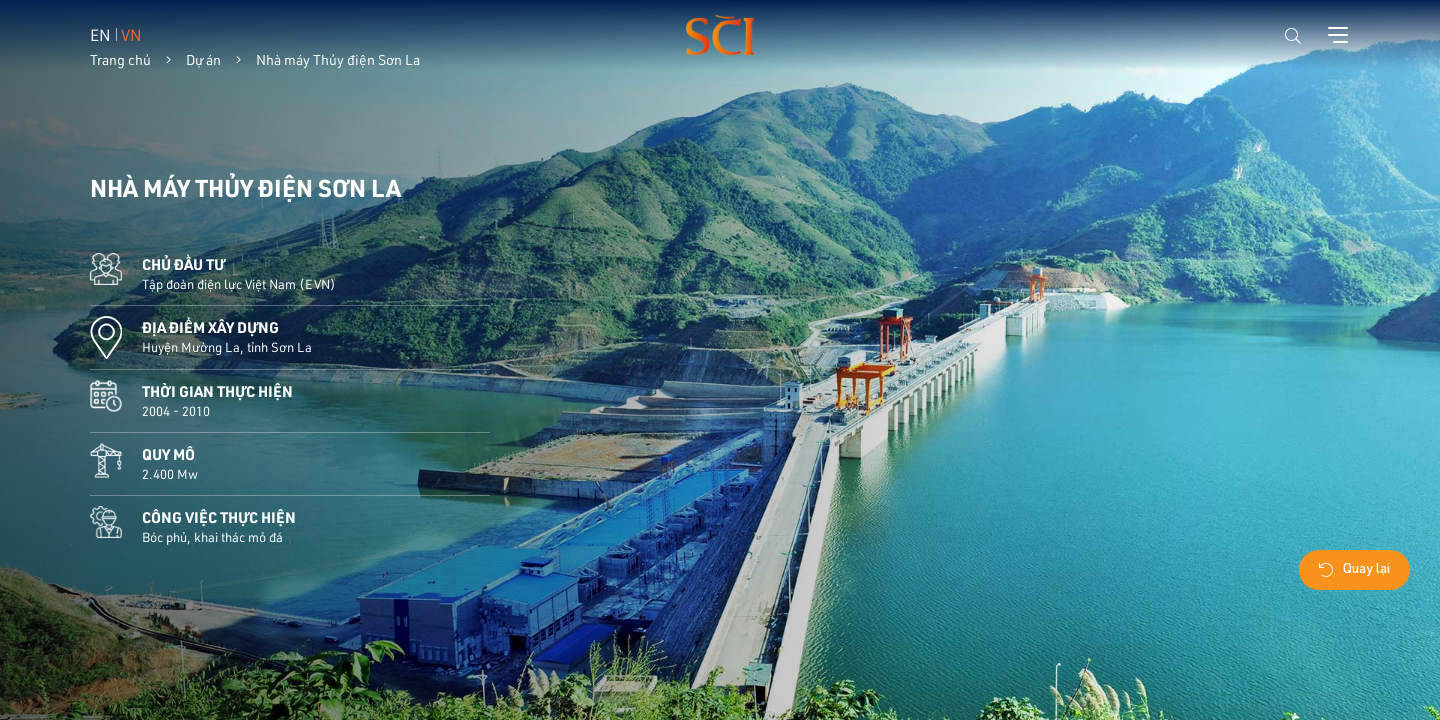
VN (131, 34)
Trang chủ (120, 60)
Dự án (203, 60)
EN (100, 34)
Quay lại (1354, 570)
